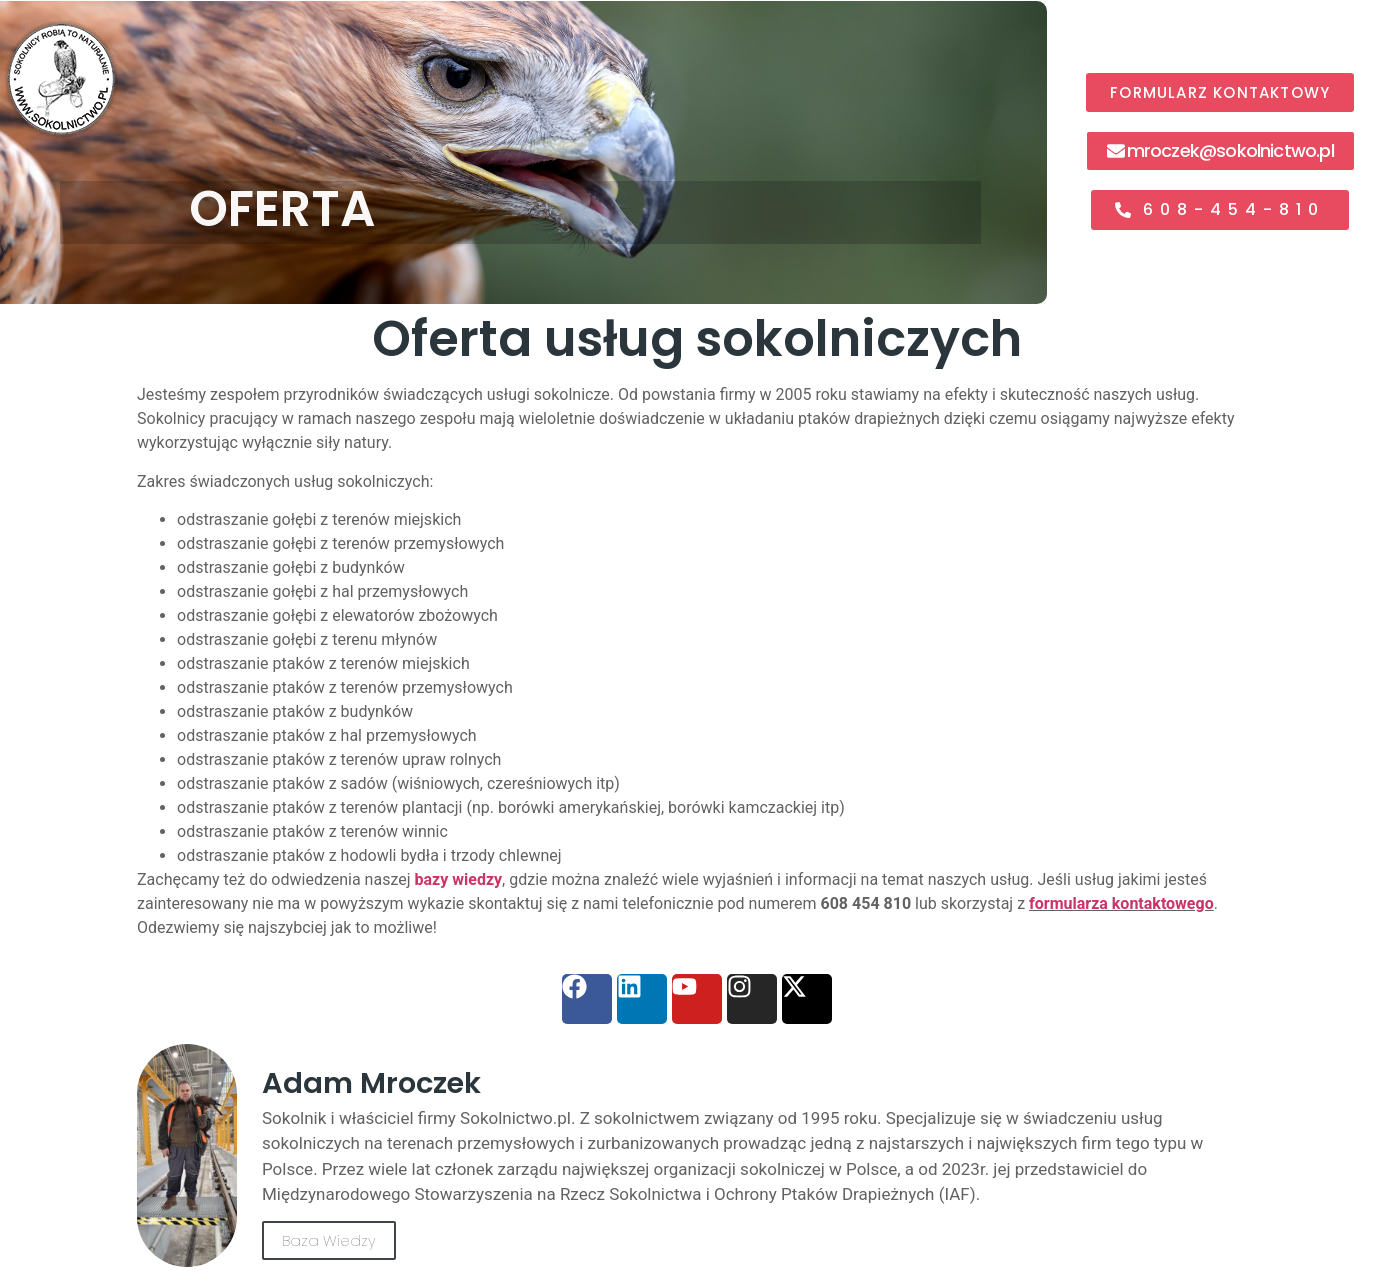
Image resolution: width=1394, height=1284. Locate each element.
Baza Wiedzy (329, 1240)
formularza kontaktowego (1121, 903)
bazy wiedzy (459, 879)
